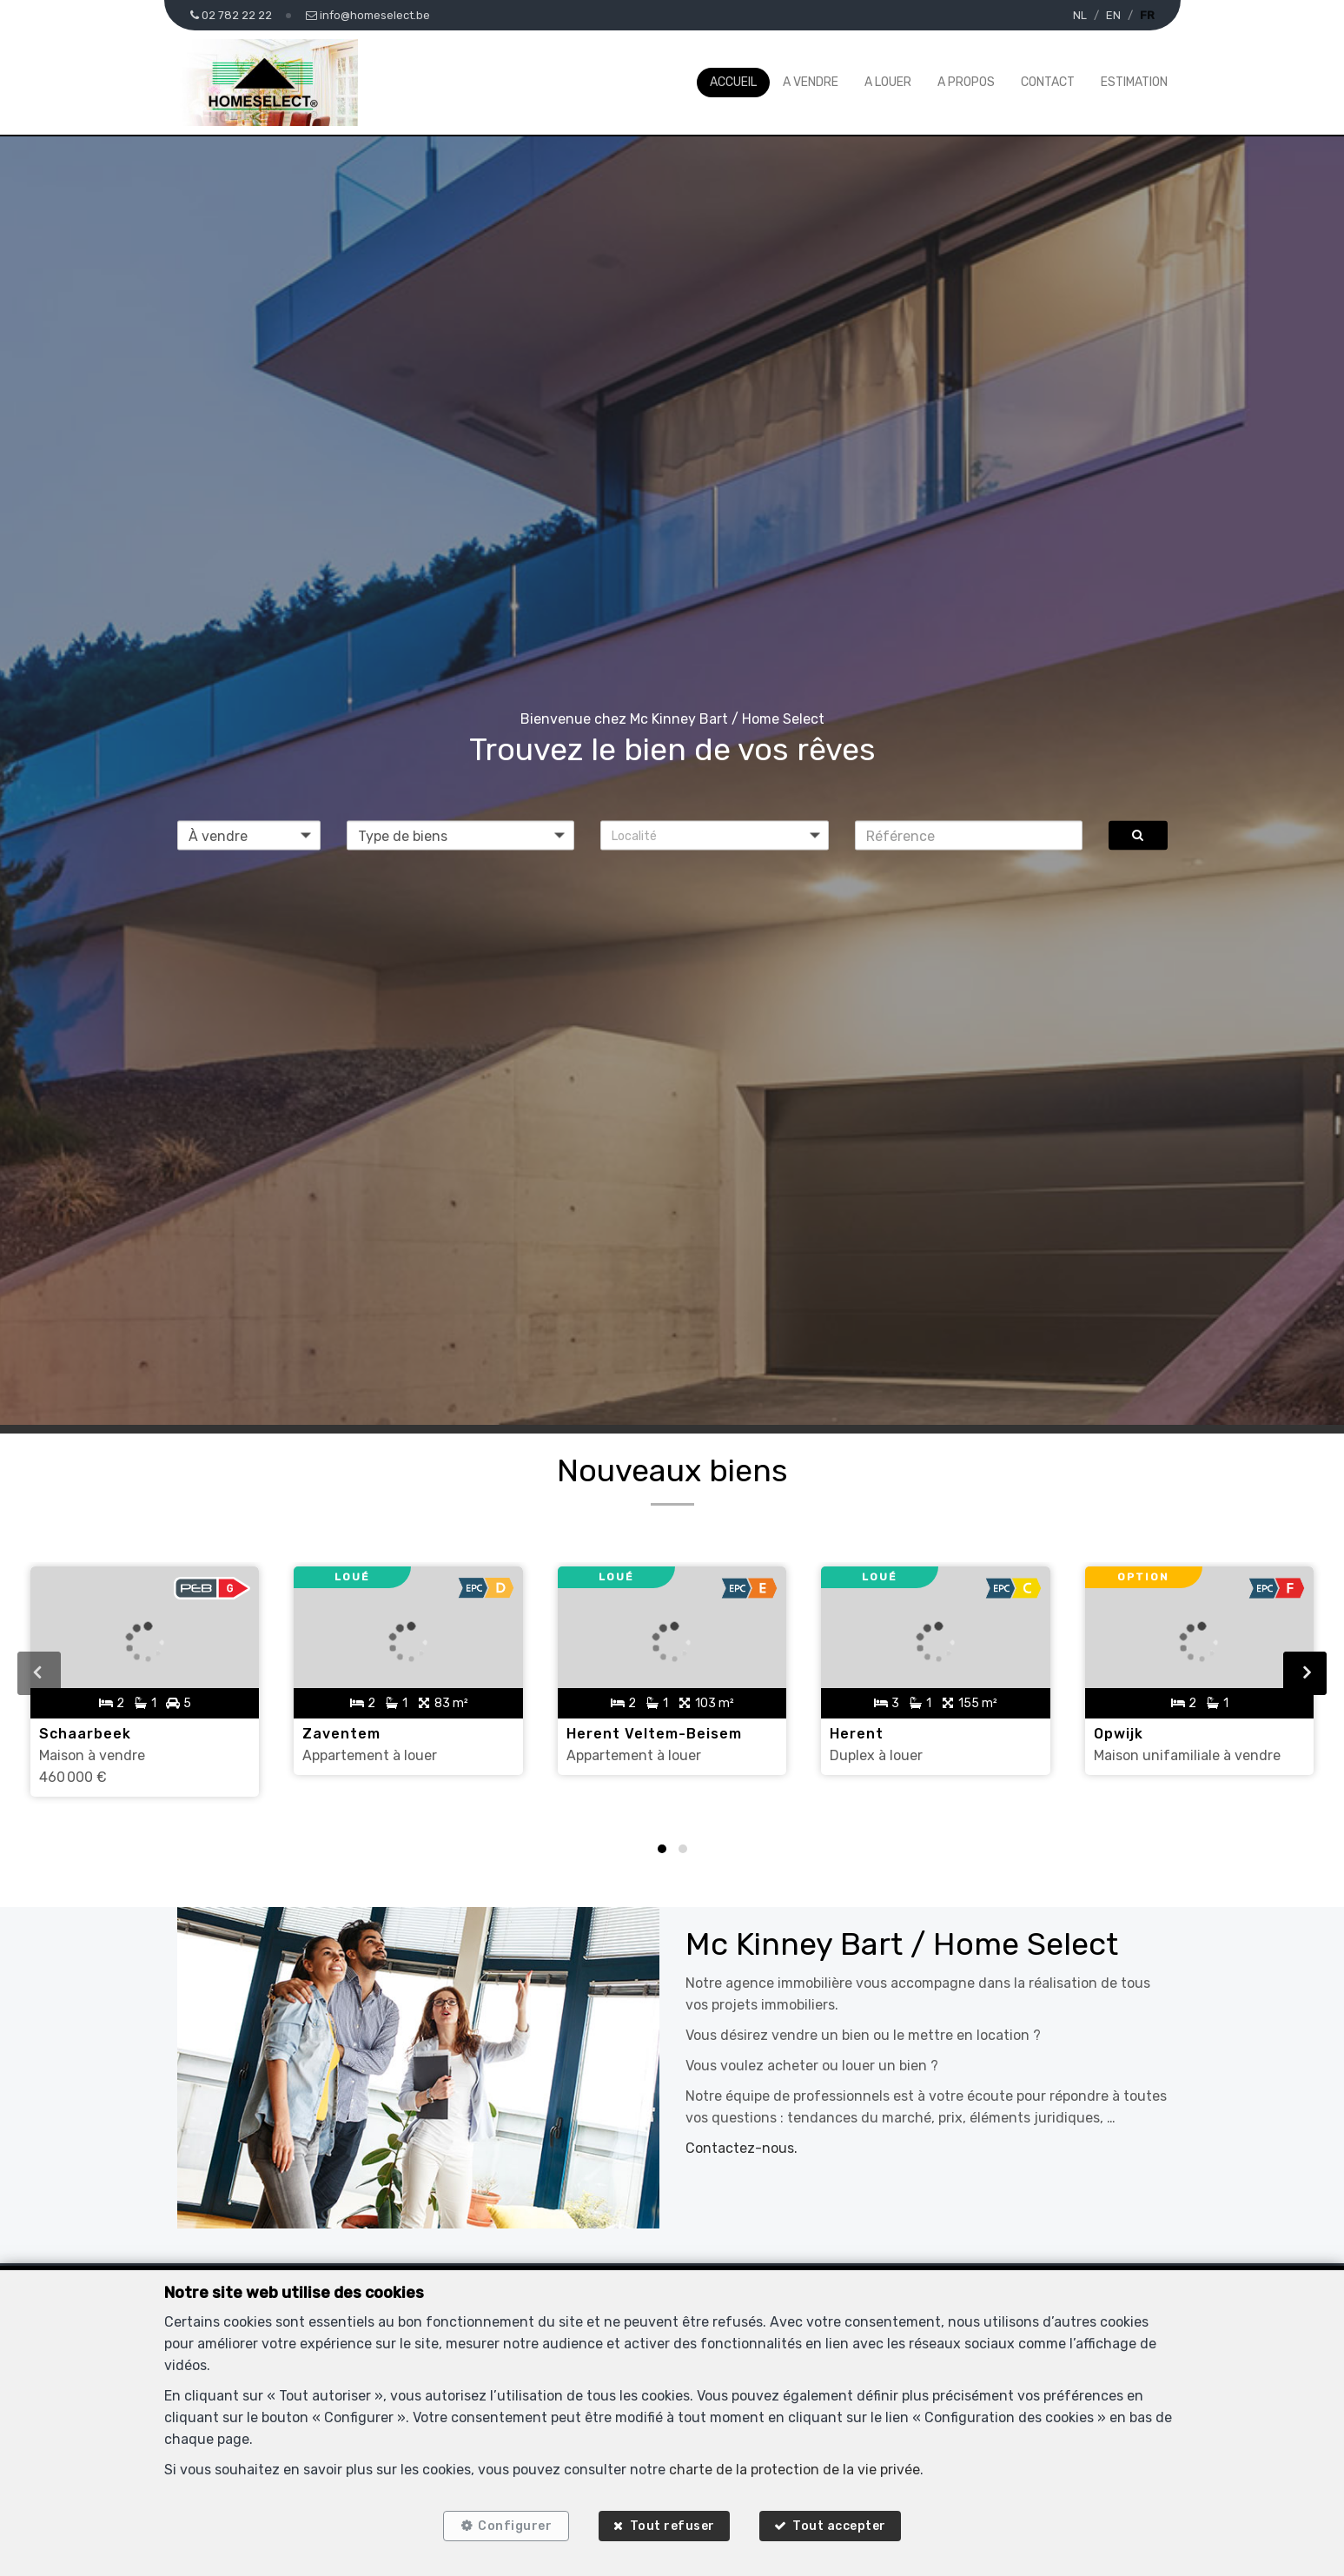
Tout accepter (839, 2526)
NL (1080, 15)
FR (1147, 15)
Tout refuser (672, 2526)
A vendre (810, 82)
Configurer (515, 2526)
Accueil (733, 82)
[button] (714, 836)
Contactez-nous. (741, 2148)
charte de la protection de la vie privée (794, 2469)
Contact (1048, 82)
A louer (887, 82)
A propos (966, 82)
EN (1113, 15)
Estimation (1134, 82)
